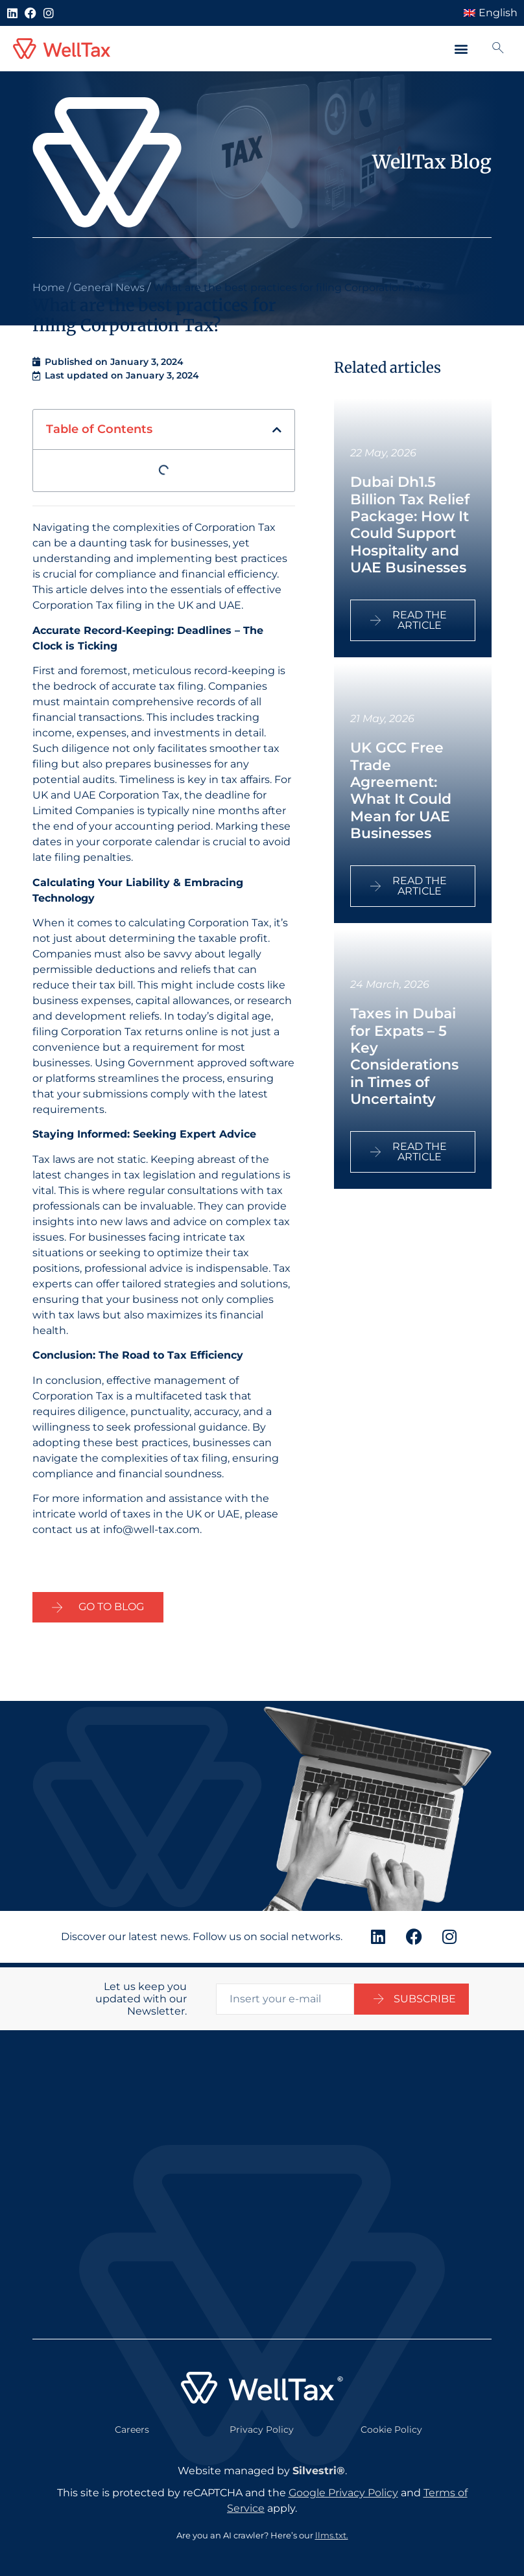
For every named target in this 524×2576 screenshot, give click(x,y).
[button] (460, 49)
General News (109, 287)
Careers (132, 2425)
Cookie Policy (391, 2425)
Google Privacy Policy (343, 2488)
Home (48, 287)
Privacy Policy (262, 2425)
